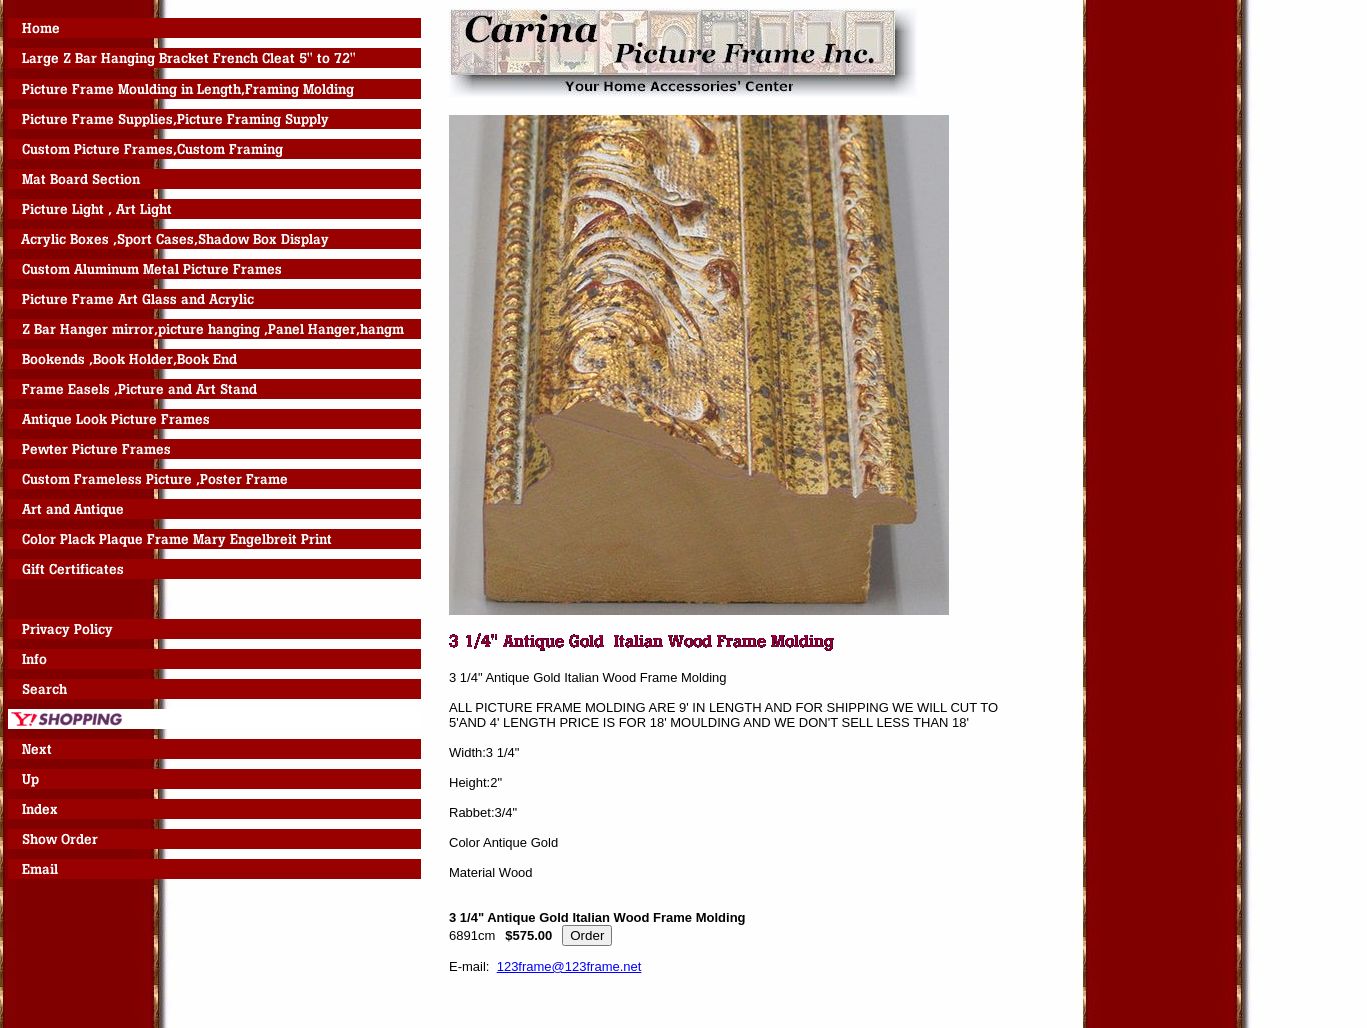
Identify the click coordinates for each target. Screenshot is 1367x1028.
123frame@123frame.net (569, 966)
